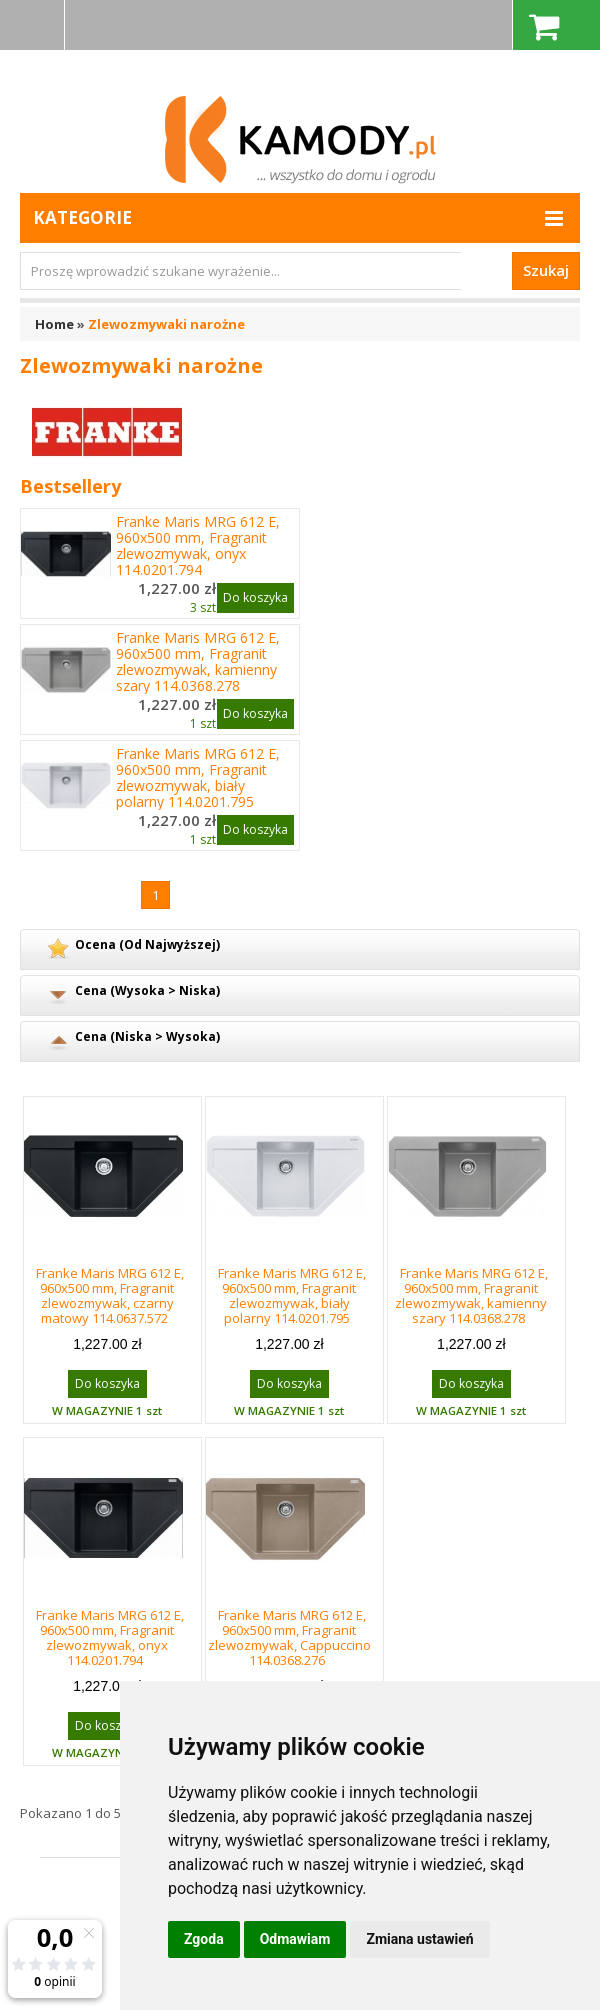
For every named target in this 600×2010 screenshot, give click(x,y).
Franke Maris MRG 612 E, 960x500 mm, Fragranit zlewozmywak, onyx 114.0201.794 (198, 546)
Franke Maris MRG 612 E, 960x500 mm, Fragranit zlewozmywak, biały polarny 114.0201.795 (198, 778)
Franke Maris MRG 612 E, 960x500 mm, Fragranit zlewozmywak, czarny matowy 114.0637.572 (110, 1295)
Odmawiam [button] (295, 1939)
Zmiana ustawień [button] (419, 1939)
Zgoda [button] (204, 1939)
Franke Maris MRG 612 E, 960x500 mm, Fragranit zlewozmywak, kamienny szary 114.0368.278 (198, 662)
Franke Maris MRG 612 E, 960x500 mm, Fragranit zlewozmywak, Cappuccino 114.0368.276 (289, 1637)
